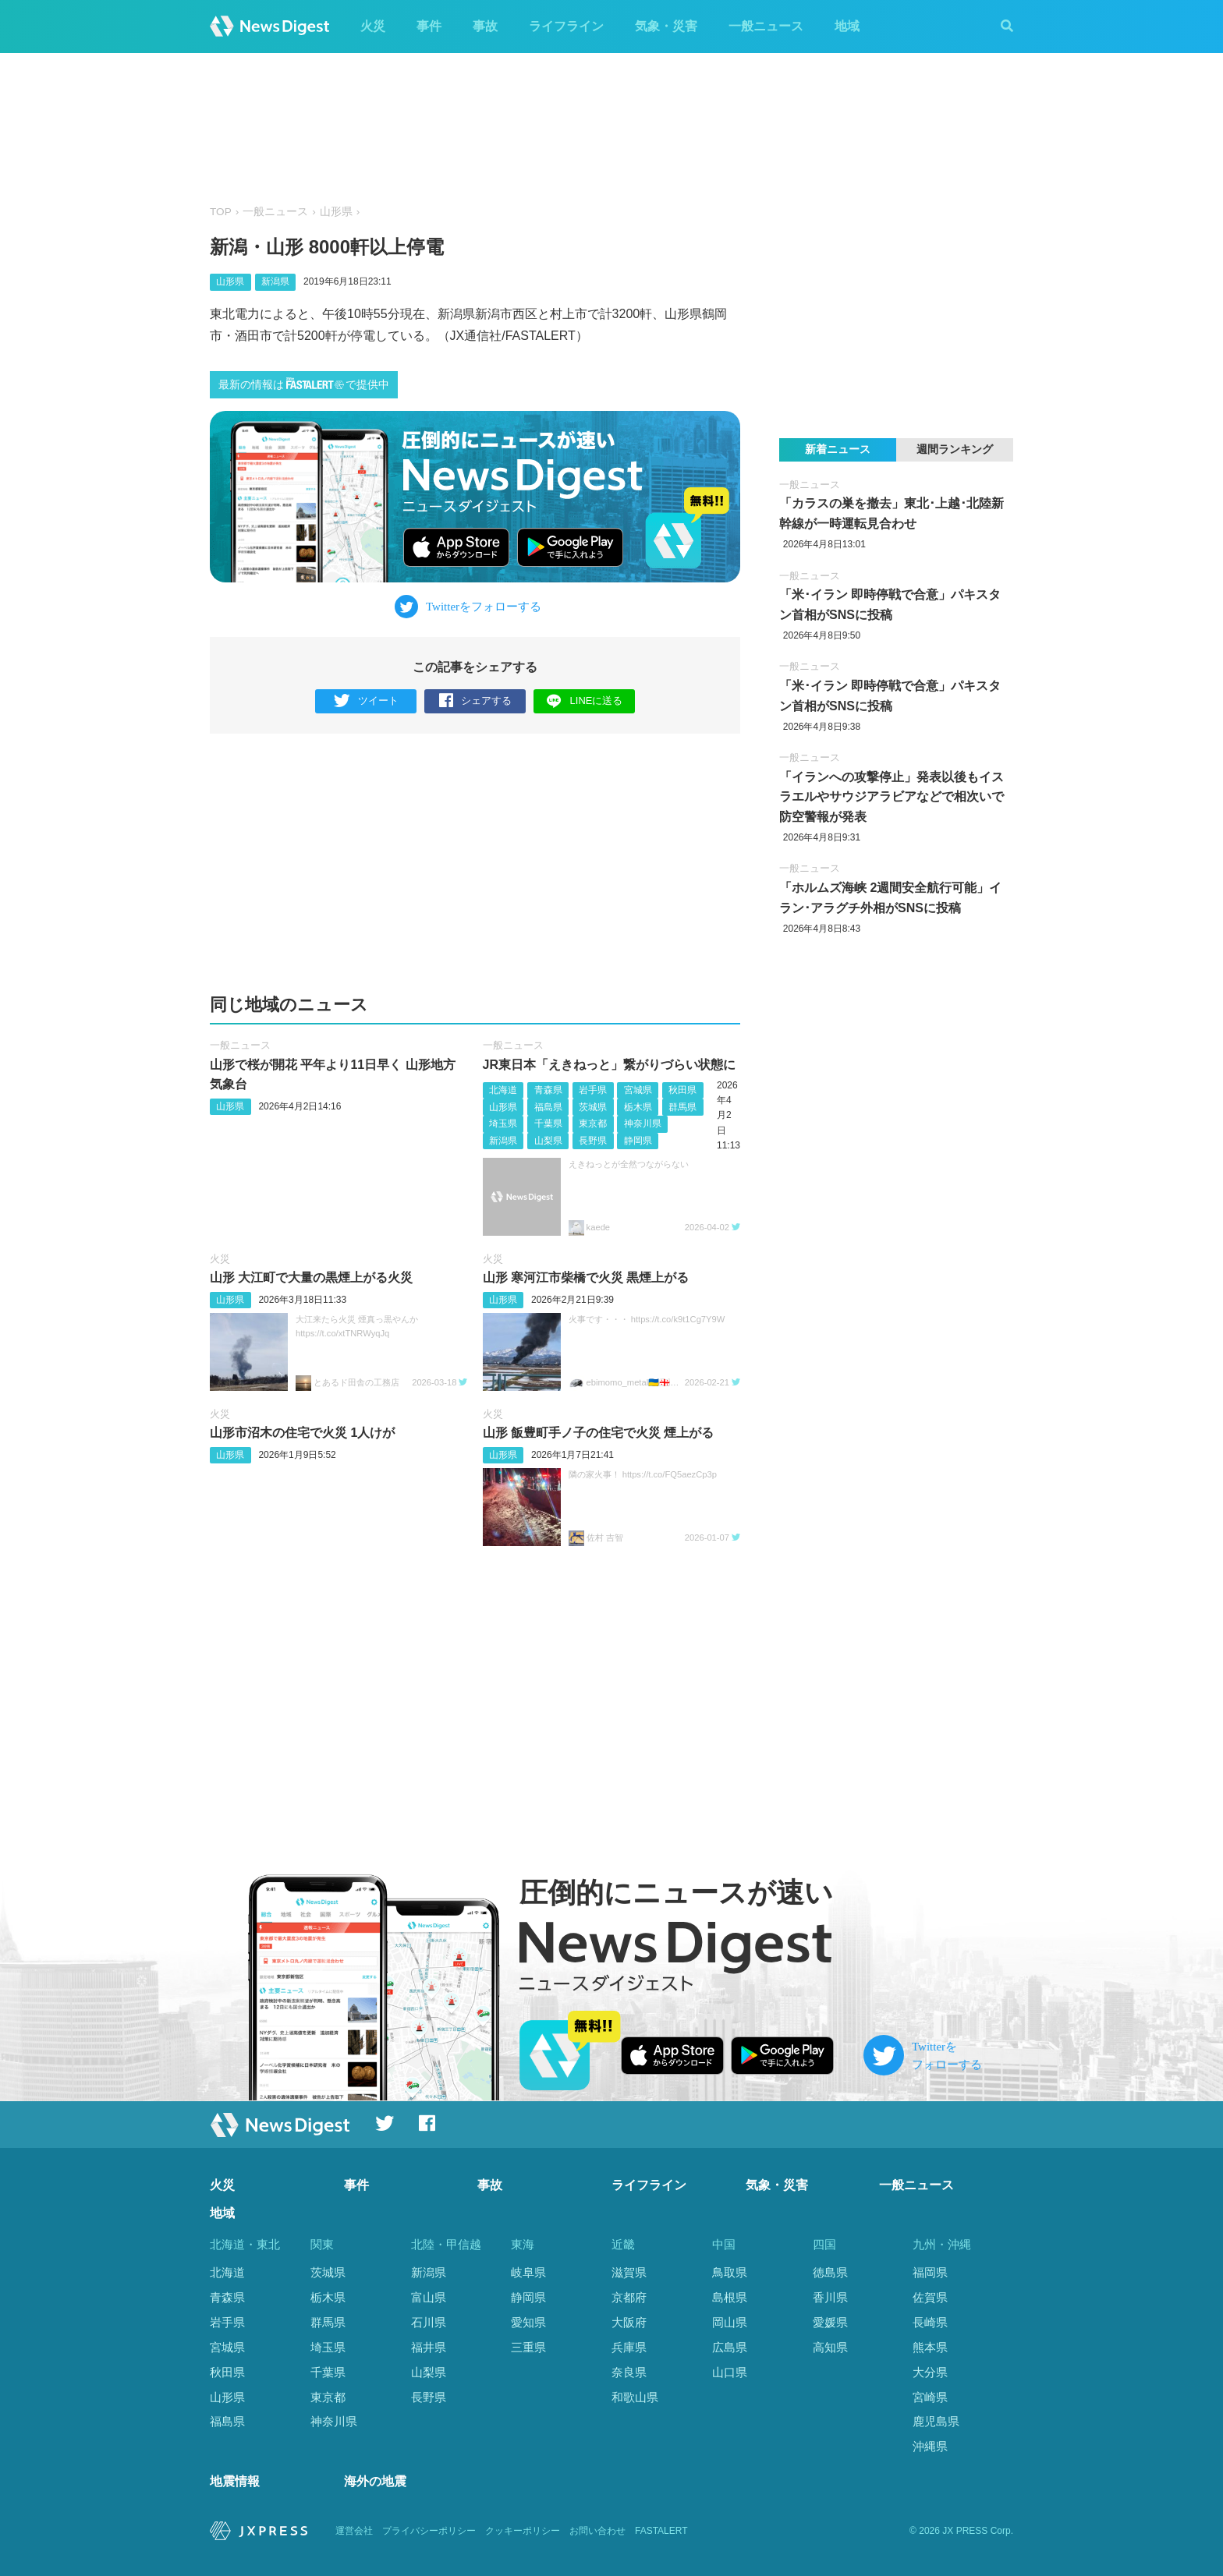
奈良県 (629, 2372)
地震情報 (235, 2482)
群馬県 (682, 1107)
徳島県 (830, 2272)
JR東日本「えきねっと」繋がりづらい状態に (609, 1064)
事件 (429, 26)
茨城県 (593, 1107)
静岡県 (638, 1140)
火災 (372, 26)
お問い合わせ (597, 2530)
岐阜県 (528, 2272)
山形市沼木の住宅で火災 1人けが (302, 1432)
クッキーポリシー (522, 2530)
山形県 (336, 212)
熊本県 (930, 2347)
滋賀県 (629, 2272)
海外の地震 (375, 2482)
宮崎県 (930, 2397)
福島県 (548, 1107)
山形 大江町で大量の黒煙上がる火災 (311, 1277)
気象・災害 (666, 26)
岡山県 (729, 2322)
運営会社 (354, 2530)
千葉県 (548, 1123)
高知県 (830, 2347)
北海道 (503, 1090)
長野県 (593, 1140)
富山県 (428, 2297)
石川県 (428, 2322)
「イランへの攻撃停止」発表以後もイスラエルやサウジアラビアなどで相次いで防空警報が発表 (891, 796)
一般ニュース (765, 26)
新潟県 (275, 281)
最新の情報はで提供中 (303, 384)
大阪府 (629, 2322)
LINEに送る (584, 700)
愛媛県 (830, 2322)
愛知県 (528, 2322)
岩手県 (593, 1090)
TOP (221, 212)
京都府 (629, 2297)
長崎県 (930, 2322)
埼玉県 (503, 1123)
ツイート (366, 701)
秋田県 (682, 1090)
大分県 (930, 2372)
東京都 (593, 1123)
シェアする (475, 701)
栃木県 (638, 1107)
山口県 (729, 2372)
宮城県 (638, 1090)
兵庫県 (629, 2347)
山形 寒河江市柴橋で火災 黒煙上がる (586, 1277)
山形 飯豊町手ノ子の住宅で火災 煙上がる (598, 1432)
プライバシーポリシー (429, 2530)
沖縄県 (930, 2446)
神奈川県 (642, 1123)
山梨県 (548, 1140)
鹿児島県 (936, 2421)
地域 (847, 26)
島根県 (729, 2297)
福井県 (428, 2347)
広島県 (729, 2347)
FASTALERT (661, 2530)
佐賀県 (930, 2297)
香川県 (830, 2297)
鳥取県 (729, 2272)
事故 (485, 26)
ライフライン (566, 26)
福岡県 (930, 2272)
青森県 (548, 1090)
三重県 (528, 2347)
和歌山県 (635, 2397)
